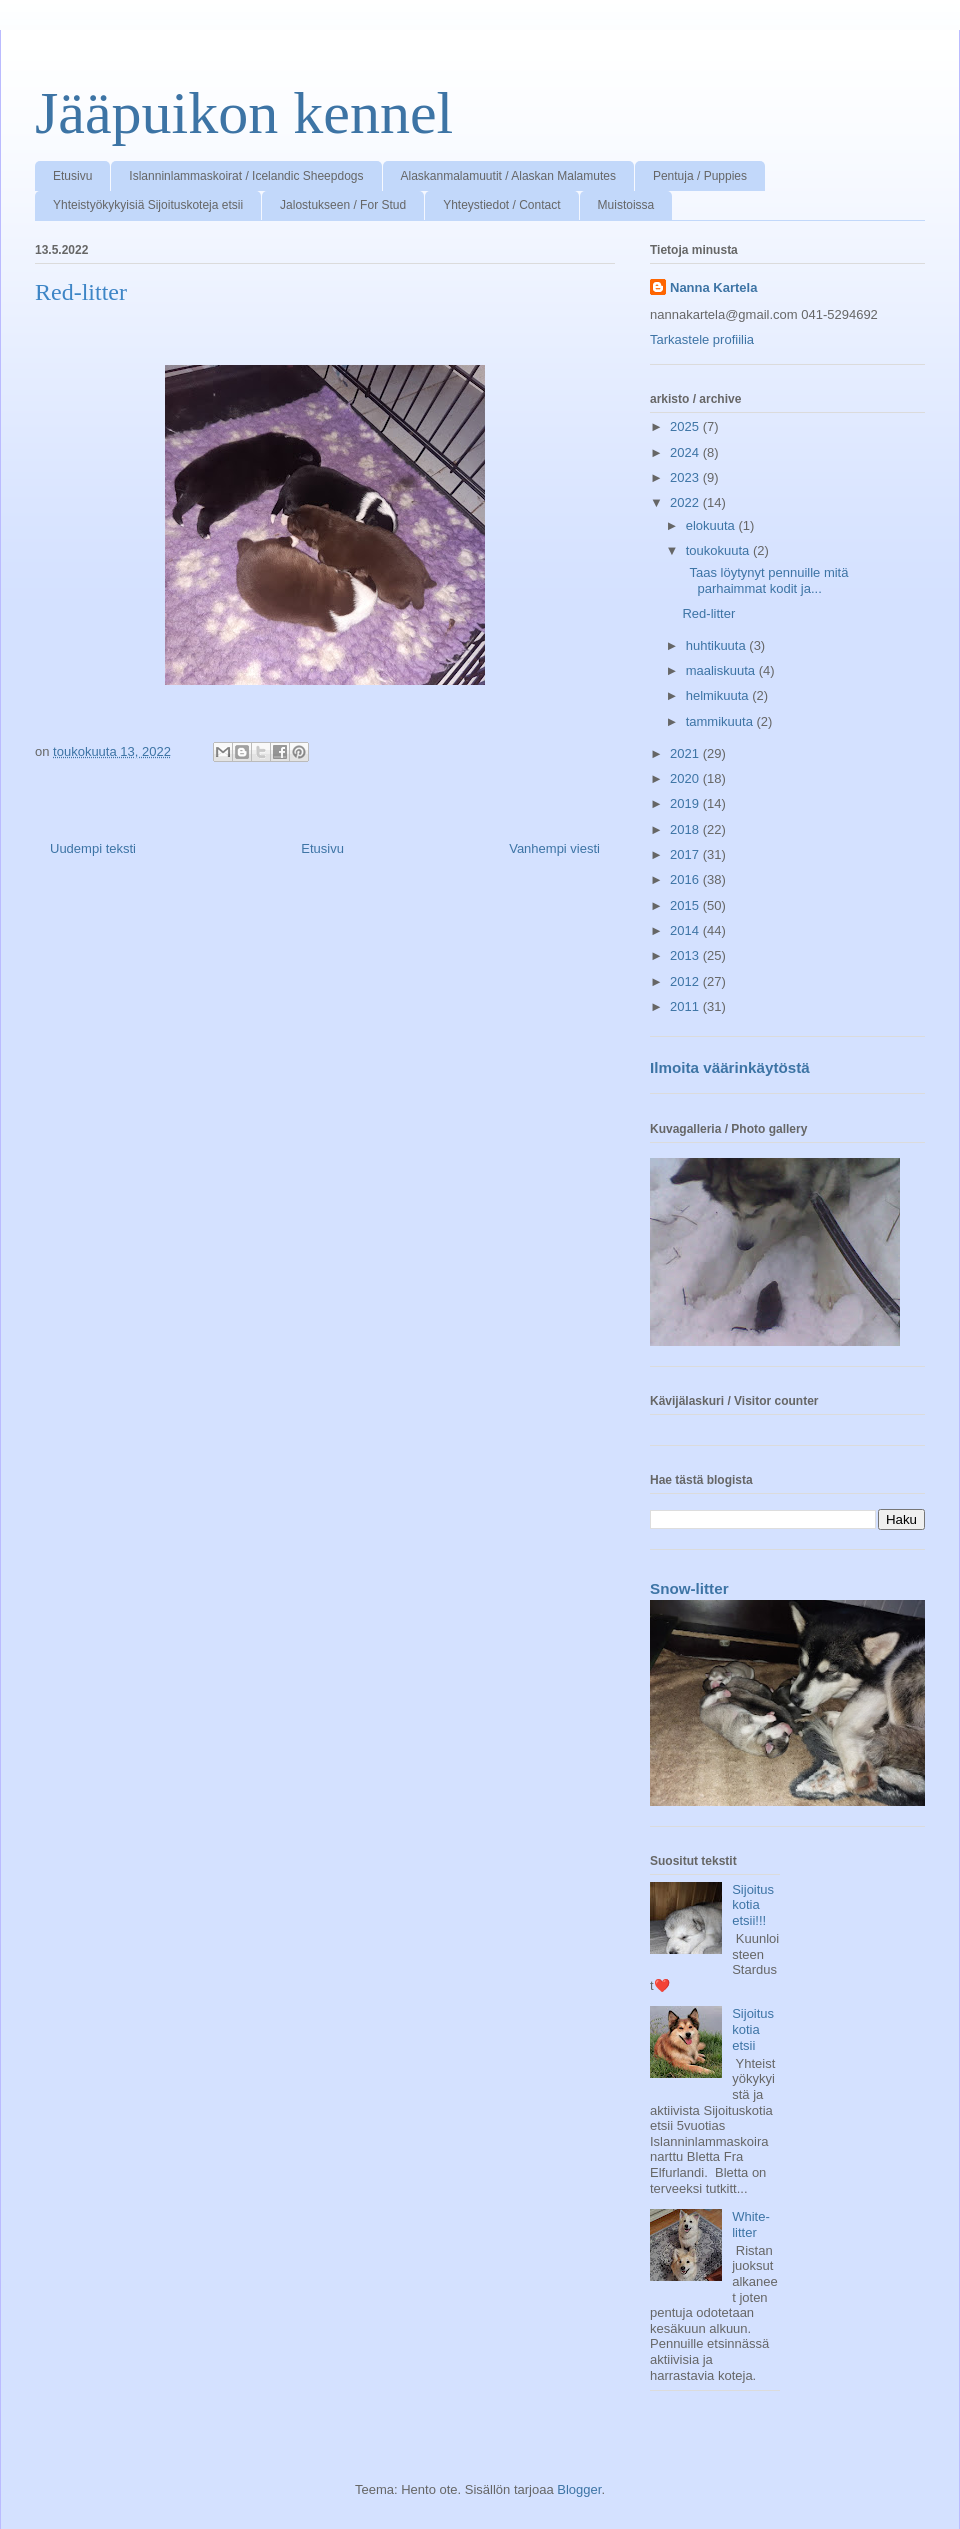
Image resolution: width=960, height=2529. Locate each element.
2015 (686, 905)
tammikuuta (721, 721)
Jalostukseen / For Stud (343, 205)
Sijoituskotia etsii (753, 2029)
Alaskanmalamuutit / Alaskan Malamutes (508, 176)
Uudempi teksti (93, 848)
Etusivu (72, 176)
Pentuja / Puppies (700, 176)
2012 (686, 981)
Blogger (579, 2489)
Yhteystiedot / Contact (501, 205)
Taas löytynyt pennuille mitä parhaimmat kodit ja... (765, 580)
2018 (686, 829)
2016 (686, 879)
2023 (686, 477)
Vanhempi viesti (554, 848)
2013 (686, 955)
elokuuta (712, 525)
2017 (686, 854)
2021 (686, 753)
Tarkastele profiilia (702, 339)
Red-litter (708, 613)
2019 (686, 803)
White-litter (751, 2224)
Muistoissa (626, 205)
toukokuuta (719, 550)
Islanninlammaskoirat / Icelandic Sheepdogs (246, 176)
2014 (686, 930)
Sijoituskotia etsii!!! (753, 1905)
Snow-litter (689, 1588)
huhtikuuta (718, 645)
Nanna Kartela (713, 287)
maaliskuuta (722, 670)
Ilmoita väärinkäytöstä (730, 1067)
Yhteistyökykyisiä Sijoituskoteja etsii (148, 205)
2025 (686, 426)
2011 (686, 1006)
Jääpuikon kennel (244, 113)
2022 (686, 502)
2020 (686, 778)
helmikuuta (719, 695)
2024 (686, 452)
